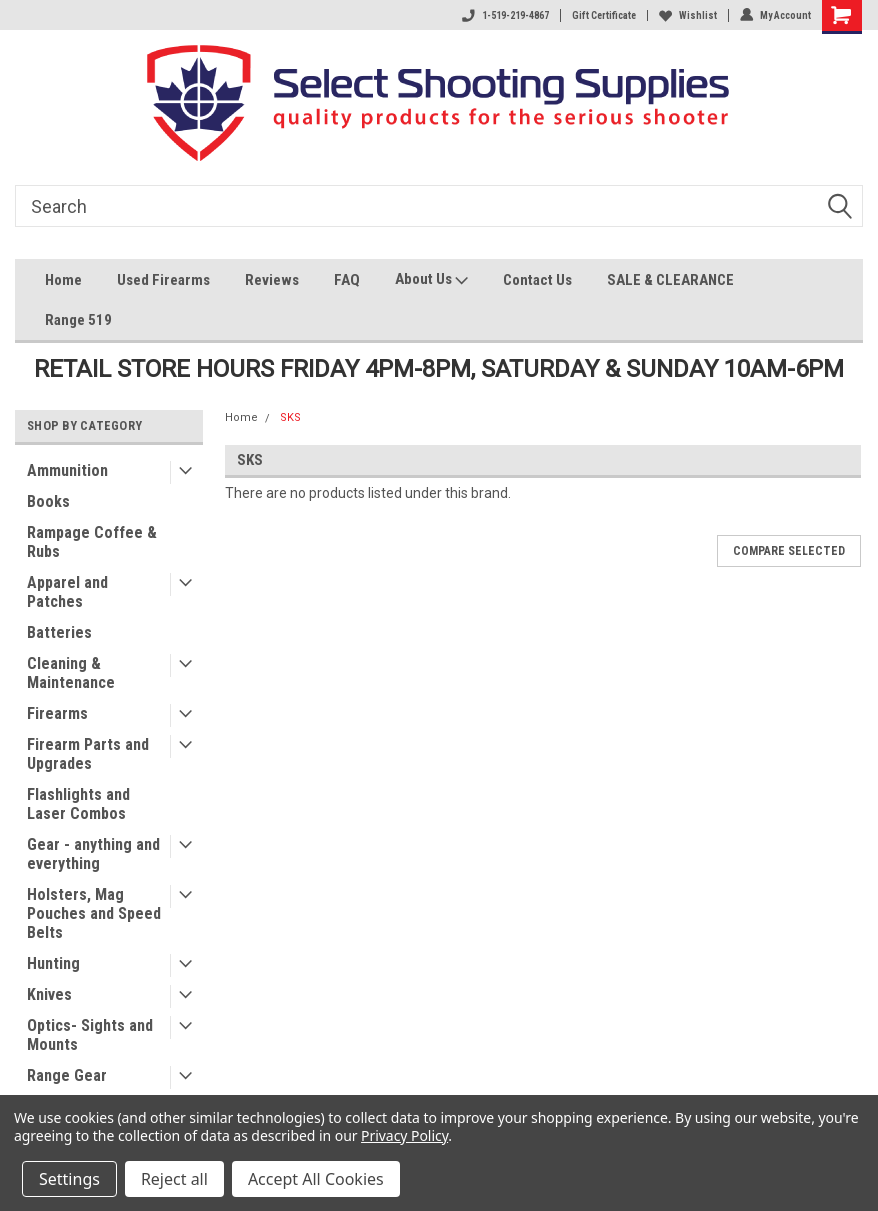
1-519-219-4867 (505, 15)
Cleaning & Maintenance (71, 673)
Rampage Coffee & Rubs (92, 542)
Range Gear (67, 1075)
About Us (431, 281)
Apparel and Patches (67, 592)
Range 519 (78, 320)
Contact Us (537, 280)
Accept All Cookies (316, 1179)
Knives (49, 994)
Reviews (272, 280)
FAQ (347, 280)
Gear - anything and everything (93, 854)
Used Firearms (163, 280)
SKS (290, 417)
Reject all (174, 1179)
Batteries (59, 632)
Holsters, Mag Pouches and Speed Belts (94, 913)
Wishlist (688, 15)
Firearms (57, 713)
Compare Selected (789, 551)
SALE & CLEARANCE (670, 280)
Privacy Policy (404, 1135)
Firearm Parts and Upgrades (88, 754)
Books (48, 501)
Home (63, 280)
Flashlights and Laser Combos (78, 804)
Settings (69, 1179)
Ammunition (67, 470)
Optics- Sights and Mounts (90, 1035)
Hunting (53, 963)
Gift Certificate (604, 15)
